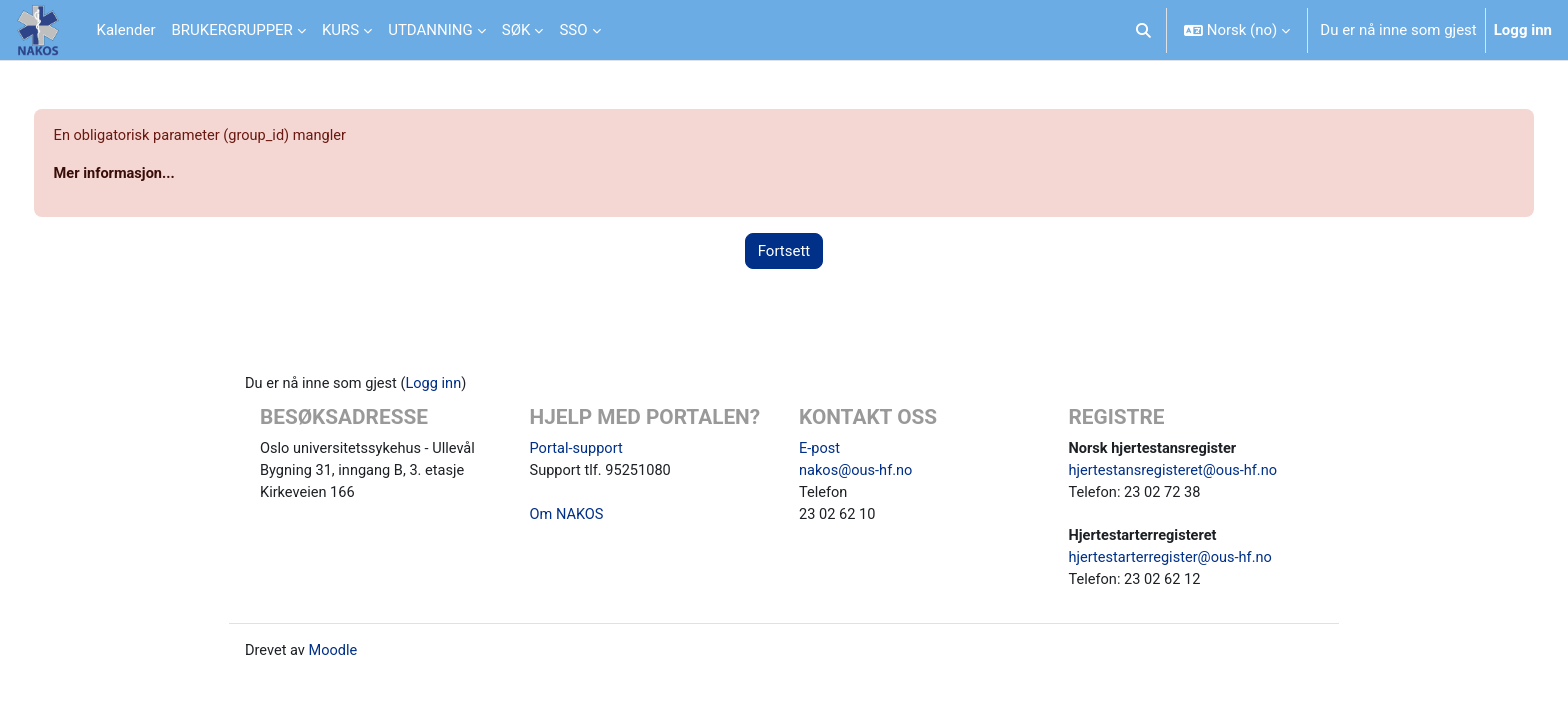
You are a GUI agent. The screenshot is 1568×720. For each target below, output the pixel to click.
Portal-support (578, 451)
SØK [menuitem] (516, 30)
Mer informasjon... (153, 175)
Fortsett (784, 252)
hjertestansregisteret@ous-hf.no (1176, 473)
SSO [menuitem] (573, 30)
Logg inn (1523, 30)
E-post (820, 451)
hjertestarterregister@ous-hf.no (1173, 563)
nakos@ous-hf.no (857, 473)
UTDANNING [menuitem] (430, 30)
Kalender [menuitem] (126, 30)
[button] (1143, 30)
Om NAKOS (568, 518)
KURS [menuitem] (340, 30)
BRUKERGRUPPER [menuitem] (231, 30)
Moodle (335, 657)
